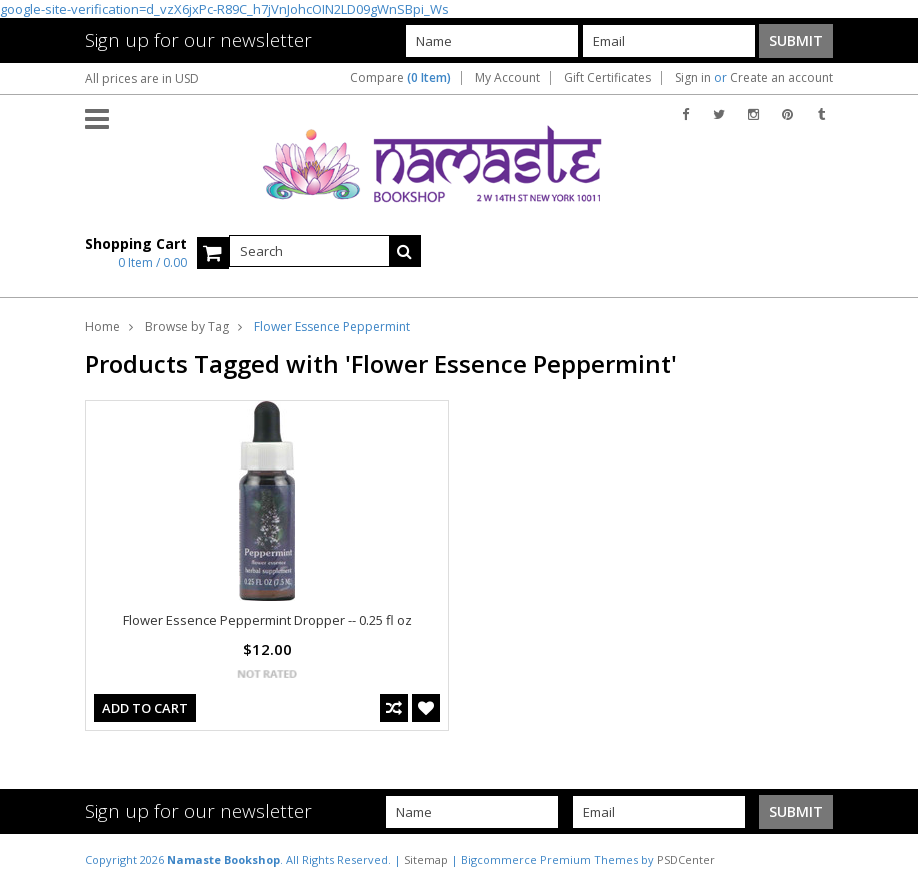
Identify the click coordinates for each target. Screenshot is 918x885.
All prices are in (142, 78)
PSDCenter (686, 859)
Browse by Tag (187, 326)
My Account (507, 78)
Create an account (781, 78)
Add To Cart (145, 708)
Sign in (693, 78)
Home (102, 326)
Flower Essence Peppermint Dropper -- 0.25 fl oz (267, 620)
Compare (400, 78)
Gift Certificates (607, 78)
